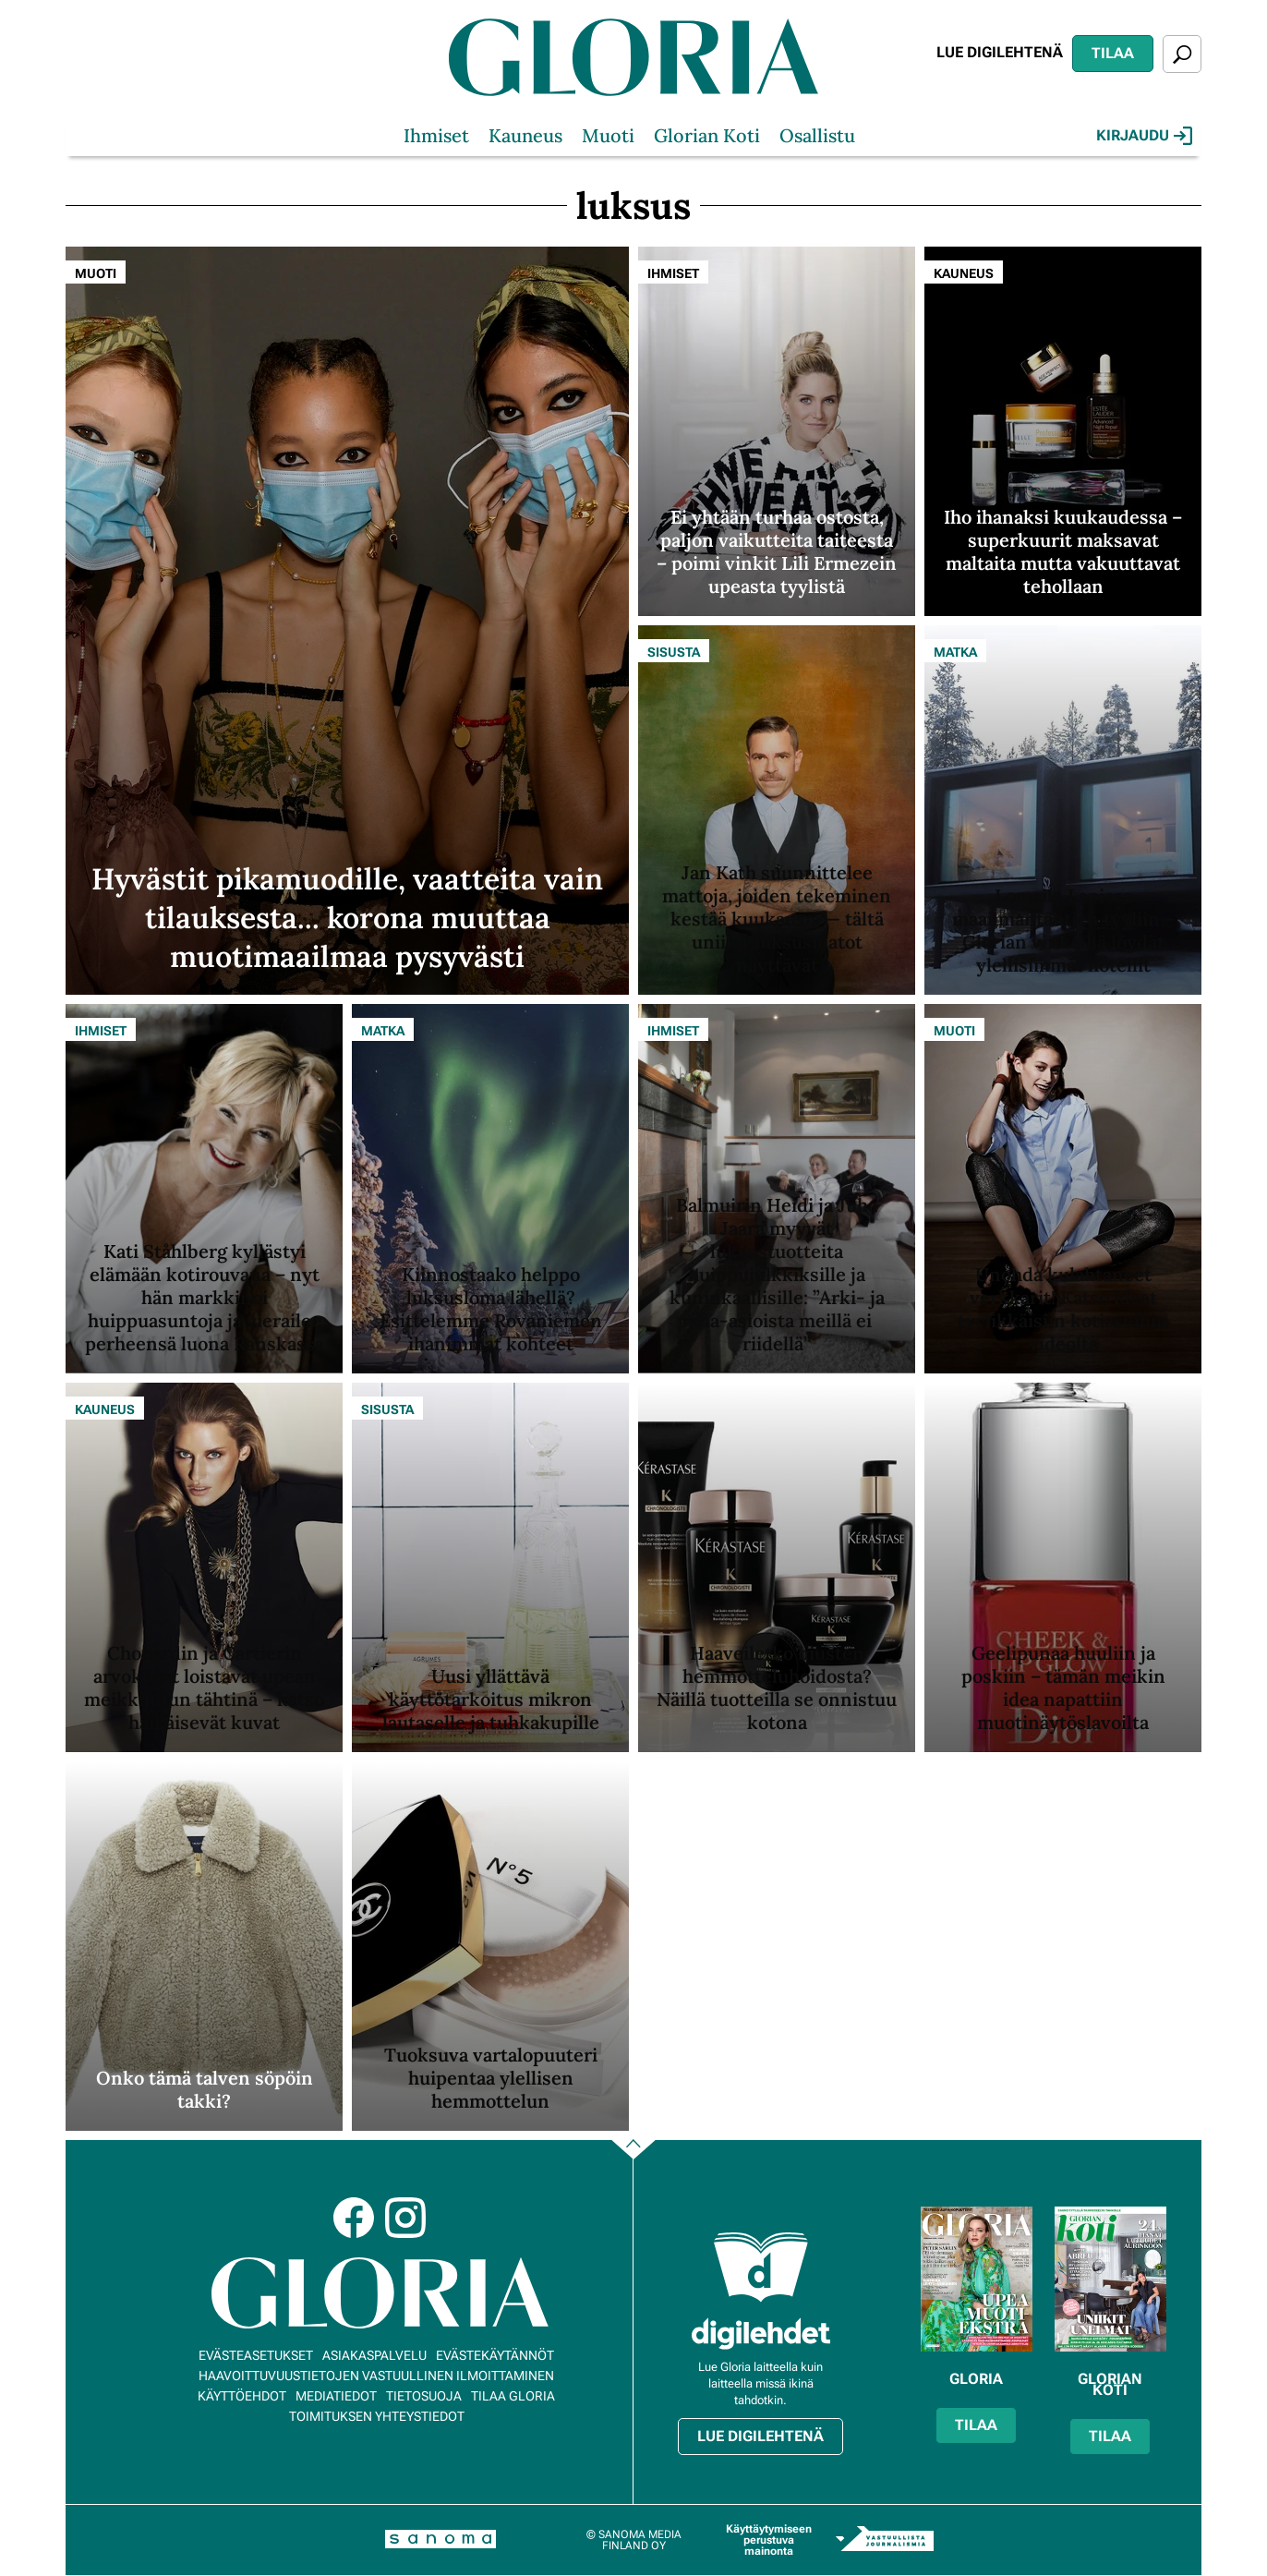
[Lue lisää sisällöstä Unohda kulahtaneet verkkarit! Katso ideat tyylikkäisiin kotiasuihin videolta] (1062, 1188)
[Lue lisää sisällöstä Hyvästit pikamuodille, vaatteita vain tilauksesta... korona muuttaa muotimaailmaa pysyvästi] (347, 621)
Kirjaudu (1144, 136)
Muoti (608, 135)
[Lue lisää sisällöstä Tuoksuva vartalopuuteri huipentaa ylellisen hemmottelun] (490, 1946)
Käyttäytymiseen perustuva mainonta (769, 2540)
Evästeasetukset (256, 2355)
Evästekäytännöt (495, 2355)
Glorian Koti (707, 135)
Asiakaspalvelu (374, 2355)
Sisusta (673, 652)
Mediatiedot (336, 2396)
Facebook (353, 2217)
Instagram (405, 2217)
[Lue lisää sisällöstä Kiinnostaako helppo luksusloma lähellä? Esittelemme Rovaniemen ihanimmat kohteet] (490, 1188)
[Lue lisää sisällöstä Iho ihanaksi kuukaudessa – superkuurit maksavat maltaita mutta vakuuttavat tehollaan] (1062, 431)
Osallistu (817, 135)
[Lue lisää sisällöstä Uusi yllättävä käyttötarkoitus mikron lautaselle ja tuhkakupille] (490, 1567)
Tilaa (1113, 53)
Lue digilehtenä (999, 52)
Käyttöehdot (242, 2396)
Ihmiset (436, 135)
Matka (955, 652)
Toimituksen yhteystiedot (377, 2416)
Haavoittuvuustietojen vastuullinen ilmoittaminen (376, 2375)
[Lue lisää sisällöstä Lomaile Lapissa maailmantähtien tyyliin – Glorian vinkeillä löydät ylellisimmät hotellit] (1062, 810)
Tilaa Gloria (513, 2396)
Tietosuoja (424, 2396)
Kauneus (525, 135)
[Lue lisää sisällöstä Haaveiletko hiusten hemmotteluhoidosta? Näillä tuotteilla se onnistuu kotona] (776, 1567)
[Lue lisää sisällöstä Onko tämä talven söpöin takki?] (204, 1946)
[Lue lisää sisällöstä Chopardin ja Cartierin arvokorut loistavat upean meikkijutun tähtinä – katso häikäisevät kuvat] (204, 1567)
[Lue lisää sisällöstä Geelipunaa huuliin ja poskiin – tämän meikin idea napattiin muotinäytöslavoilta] (1062, 1567)
